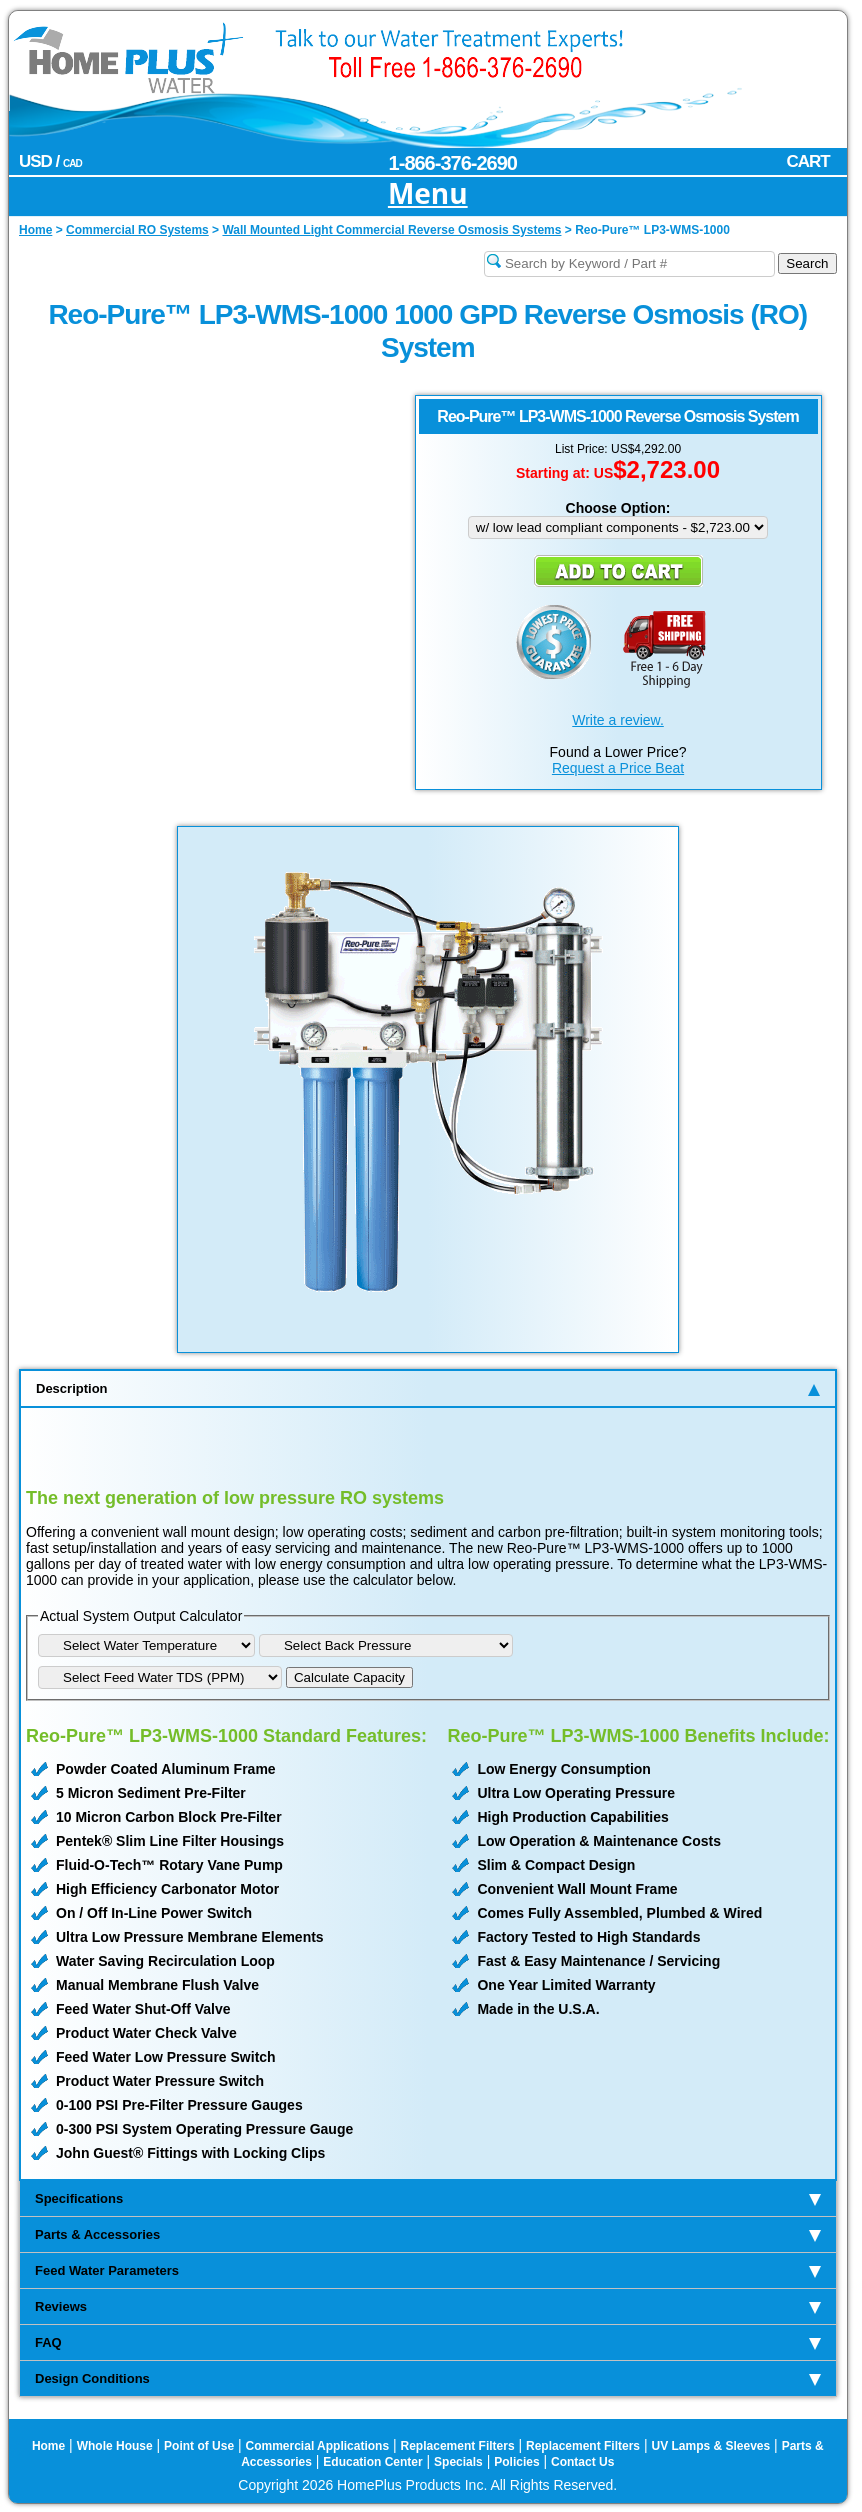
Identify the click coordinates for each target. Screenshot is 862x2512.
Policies (516, 2462)
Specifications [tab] (428, 2198)
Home (48, 2446)
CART (808, 161)
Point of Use (199, 2446)
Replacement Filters (458, 2446)
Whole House (115, 2446)
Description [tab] (428, 1388)
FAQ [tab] (428, 2342)
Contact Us (582, 2462)
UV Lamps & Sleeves (710, 2446)
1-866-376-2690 (453, 163)
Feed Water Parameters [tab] (428, 2270)
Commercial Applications (318, 2446)
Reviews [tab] (428, 2306)
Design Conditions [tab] (428, 2378)
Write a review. (618, 720)
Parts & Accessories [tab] (428, 2234)
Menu (428, 194)
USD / (50, 161)
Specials (458, 2462)
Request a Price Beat (618, 768)
